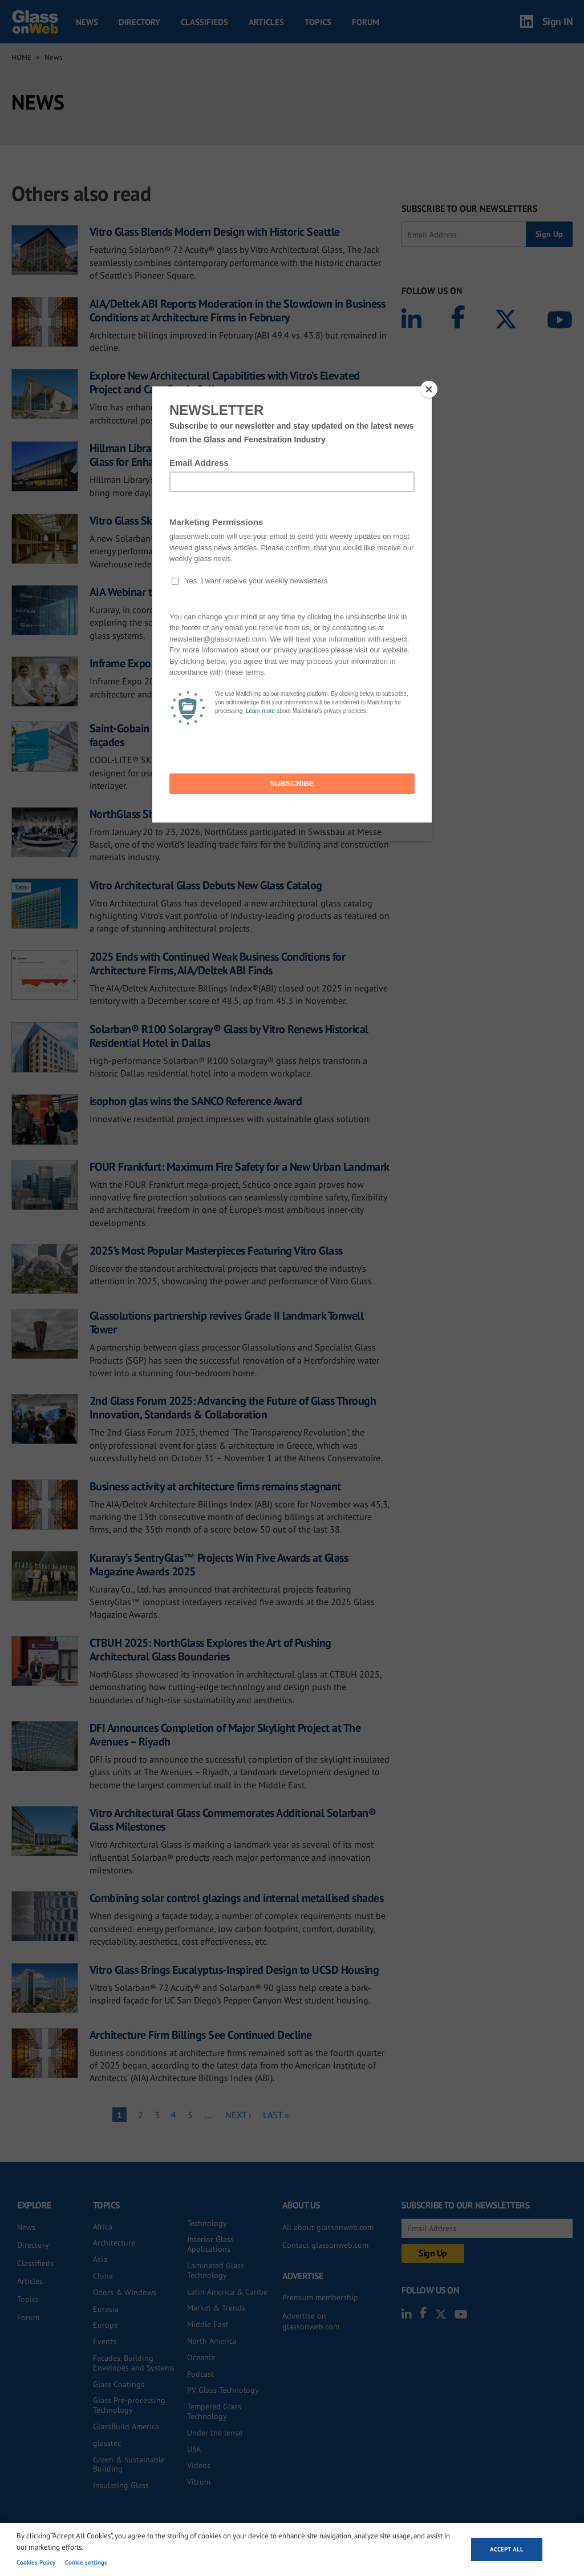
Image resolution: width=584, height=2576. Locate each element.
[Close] (428, 389)
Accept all (507, 2549)
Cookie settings (86, 2562)
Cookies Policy (36, 2562)
